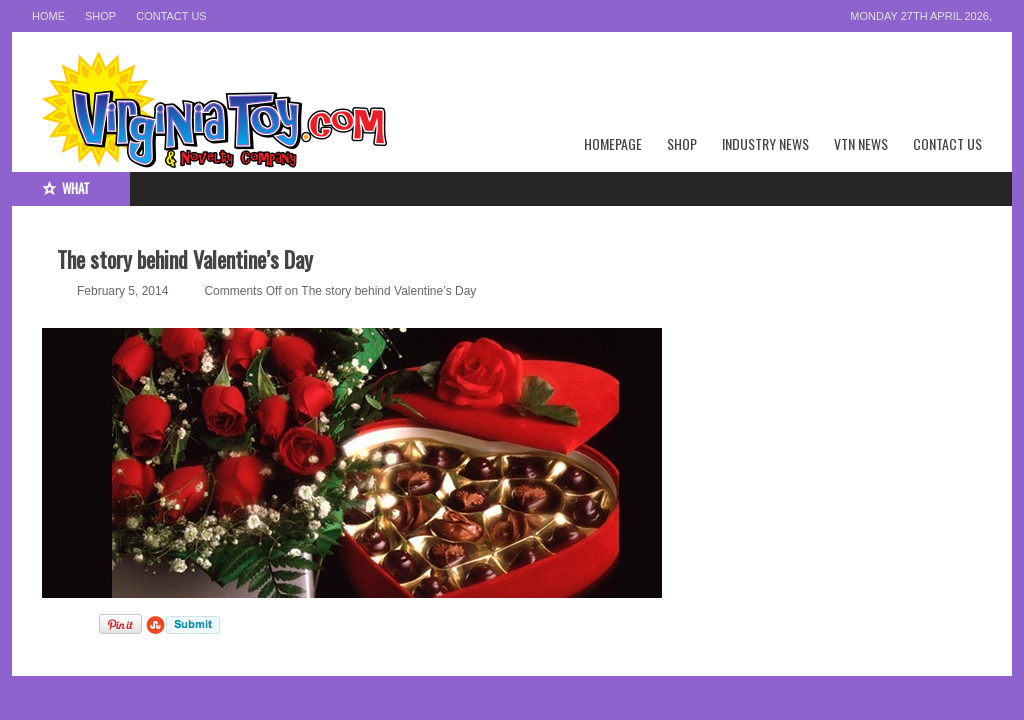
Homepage (613, 143)
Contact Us (171, 16)
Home (48, 16)
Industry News (765, 143)
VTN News (861, 143)
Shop (100, 16)
